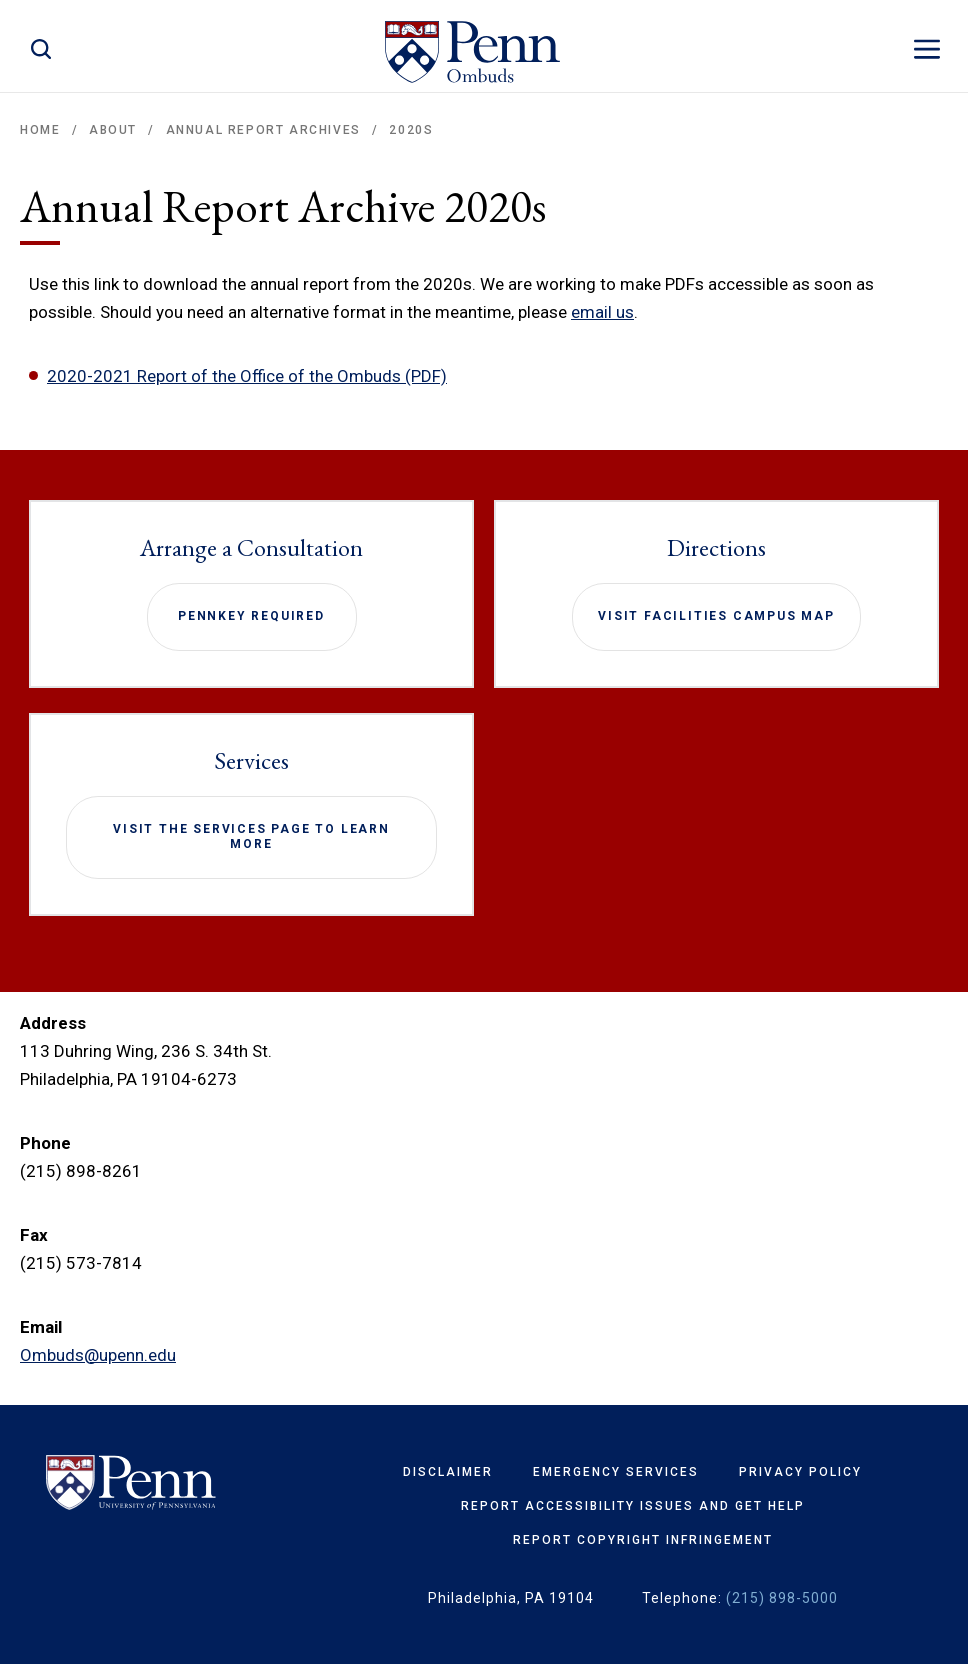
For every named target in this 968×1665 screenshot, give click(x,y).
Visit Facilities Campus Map (716, 616)
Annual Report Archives (263, 130)
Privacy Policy (800, 1472)
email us (602, 312)
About (113, 130)
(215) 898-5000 (782, 1598)
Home (40, 130)
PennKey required (251, 616)
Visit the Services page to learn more (251, 837)
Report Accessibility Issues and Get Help (633, 1506)
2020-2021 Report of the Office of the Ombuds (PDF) (247, 376)
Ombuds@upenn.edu (98, 1355)
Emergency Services (616, 1472)
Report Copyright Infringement (643, 1540)
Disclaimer (448, 1472)
